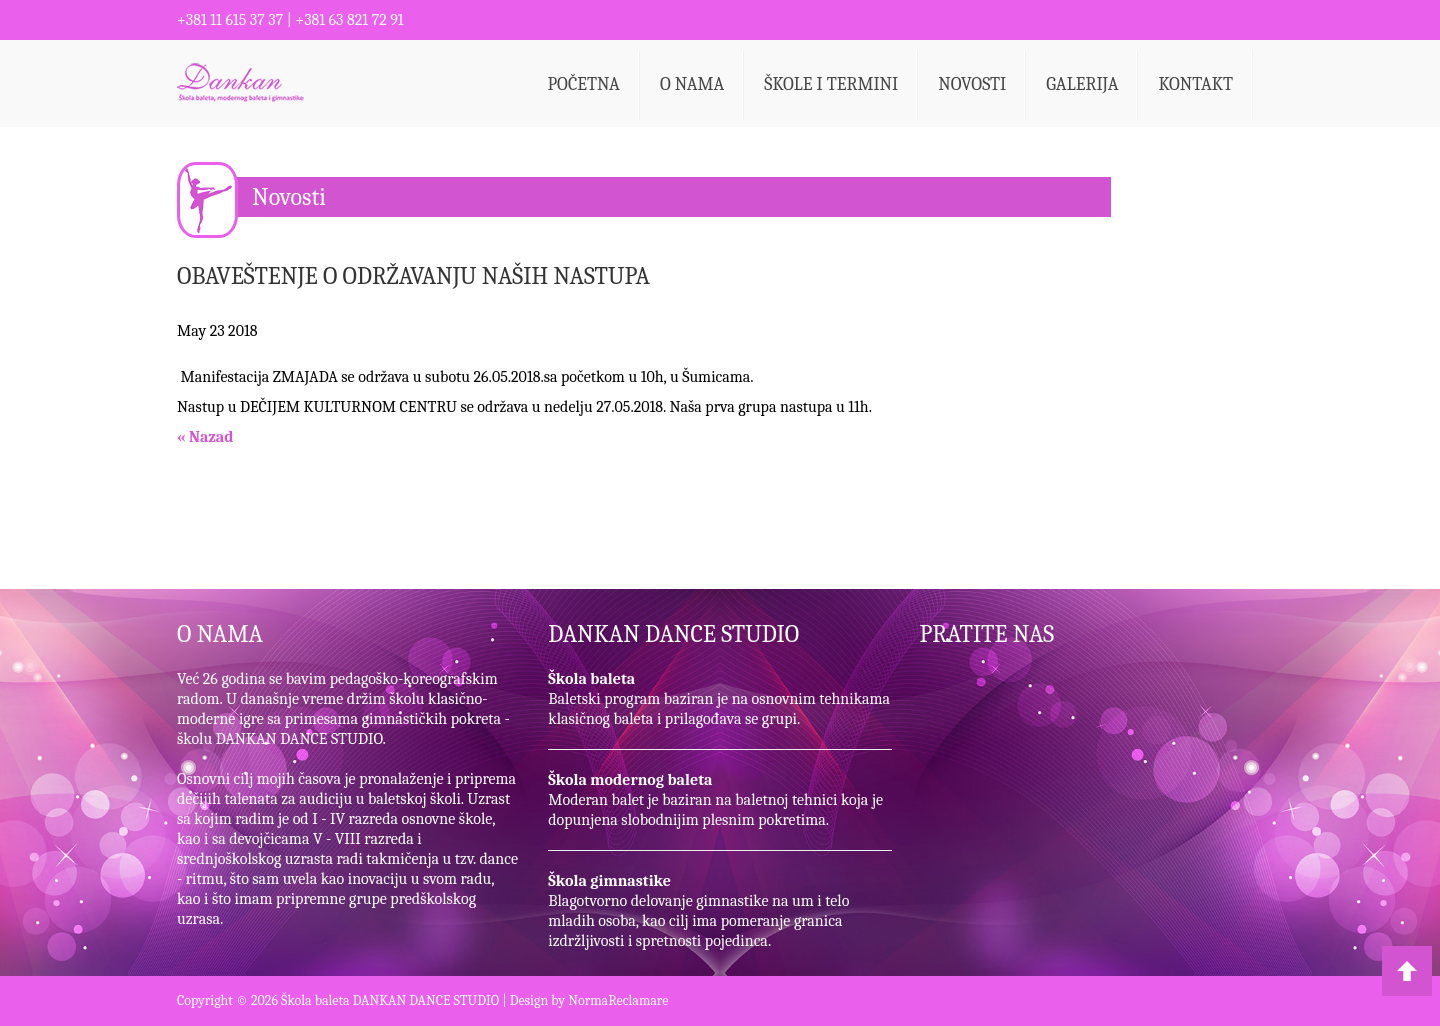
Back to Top (1407, 971)
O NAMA (220, 634)
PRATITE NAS (987, 634)
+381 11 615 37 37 (230, 20)
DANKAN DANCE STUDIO (673, 634)
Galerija (1082, 84)
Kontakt (1195, 84)
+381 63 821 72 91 (349, 20)
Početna (584, 84)
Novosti (972, 84)
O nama (692, 84)
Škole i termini (831, 84)
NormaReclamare (618, 1000)
